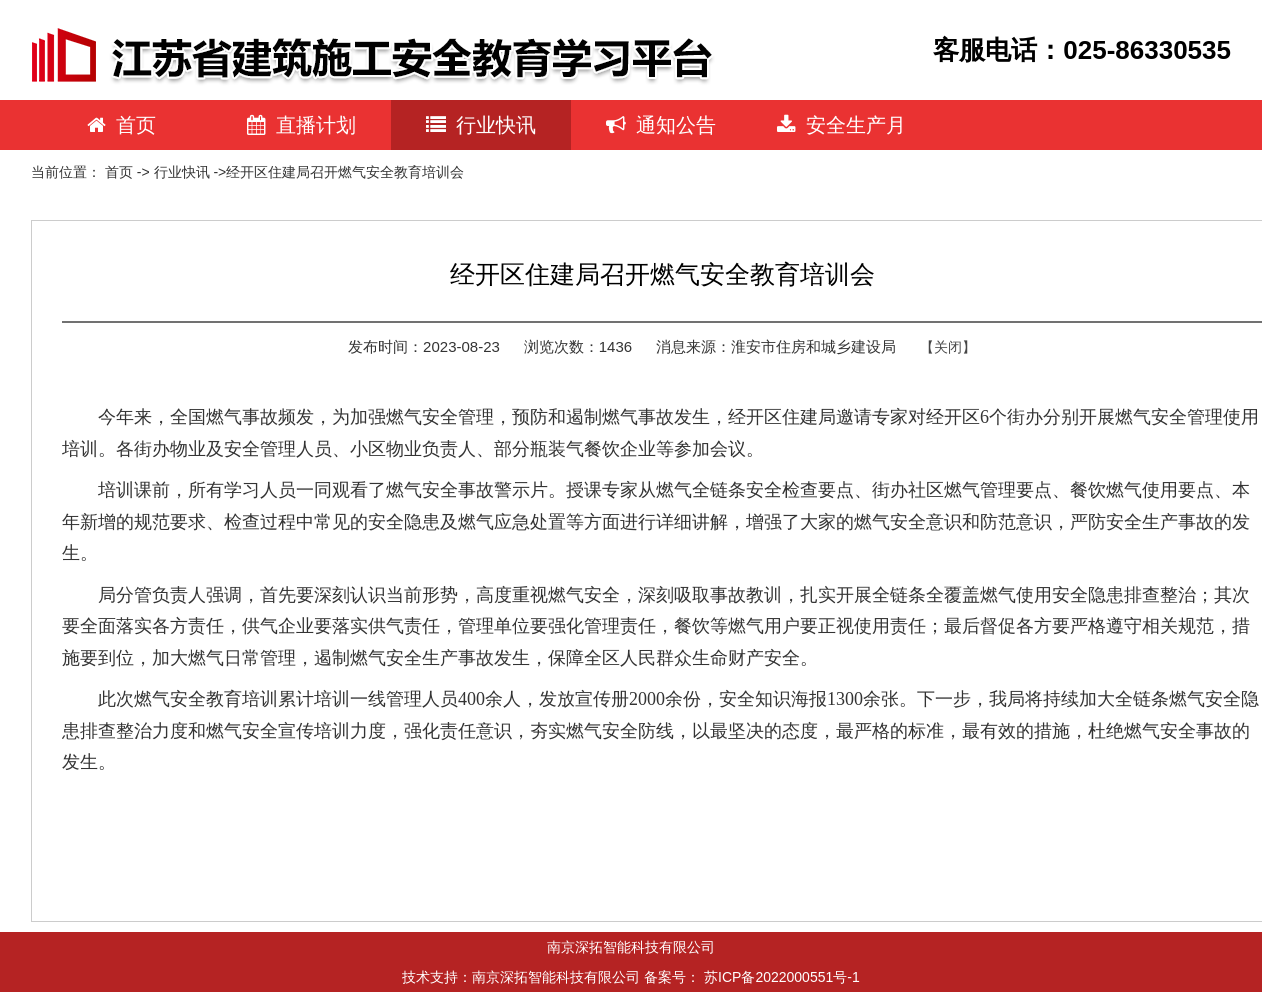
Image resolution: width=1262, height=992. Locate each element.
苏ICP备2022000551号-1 (782, 977)
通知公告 (661, 125)
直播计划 (301, 125)
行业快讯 (481, 125)
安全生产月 (841, 125)
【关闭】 (948, 347)
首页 (121, 125)
